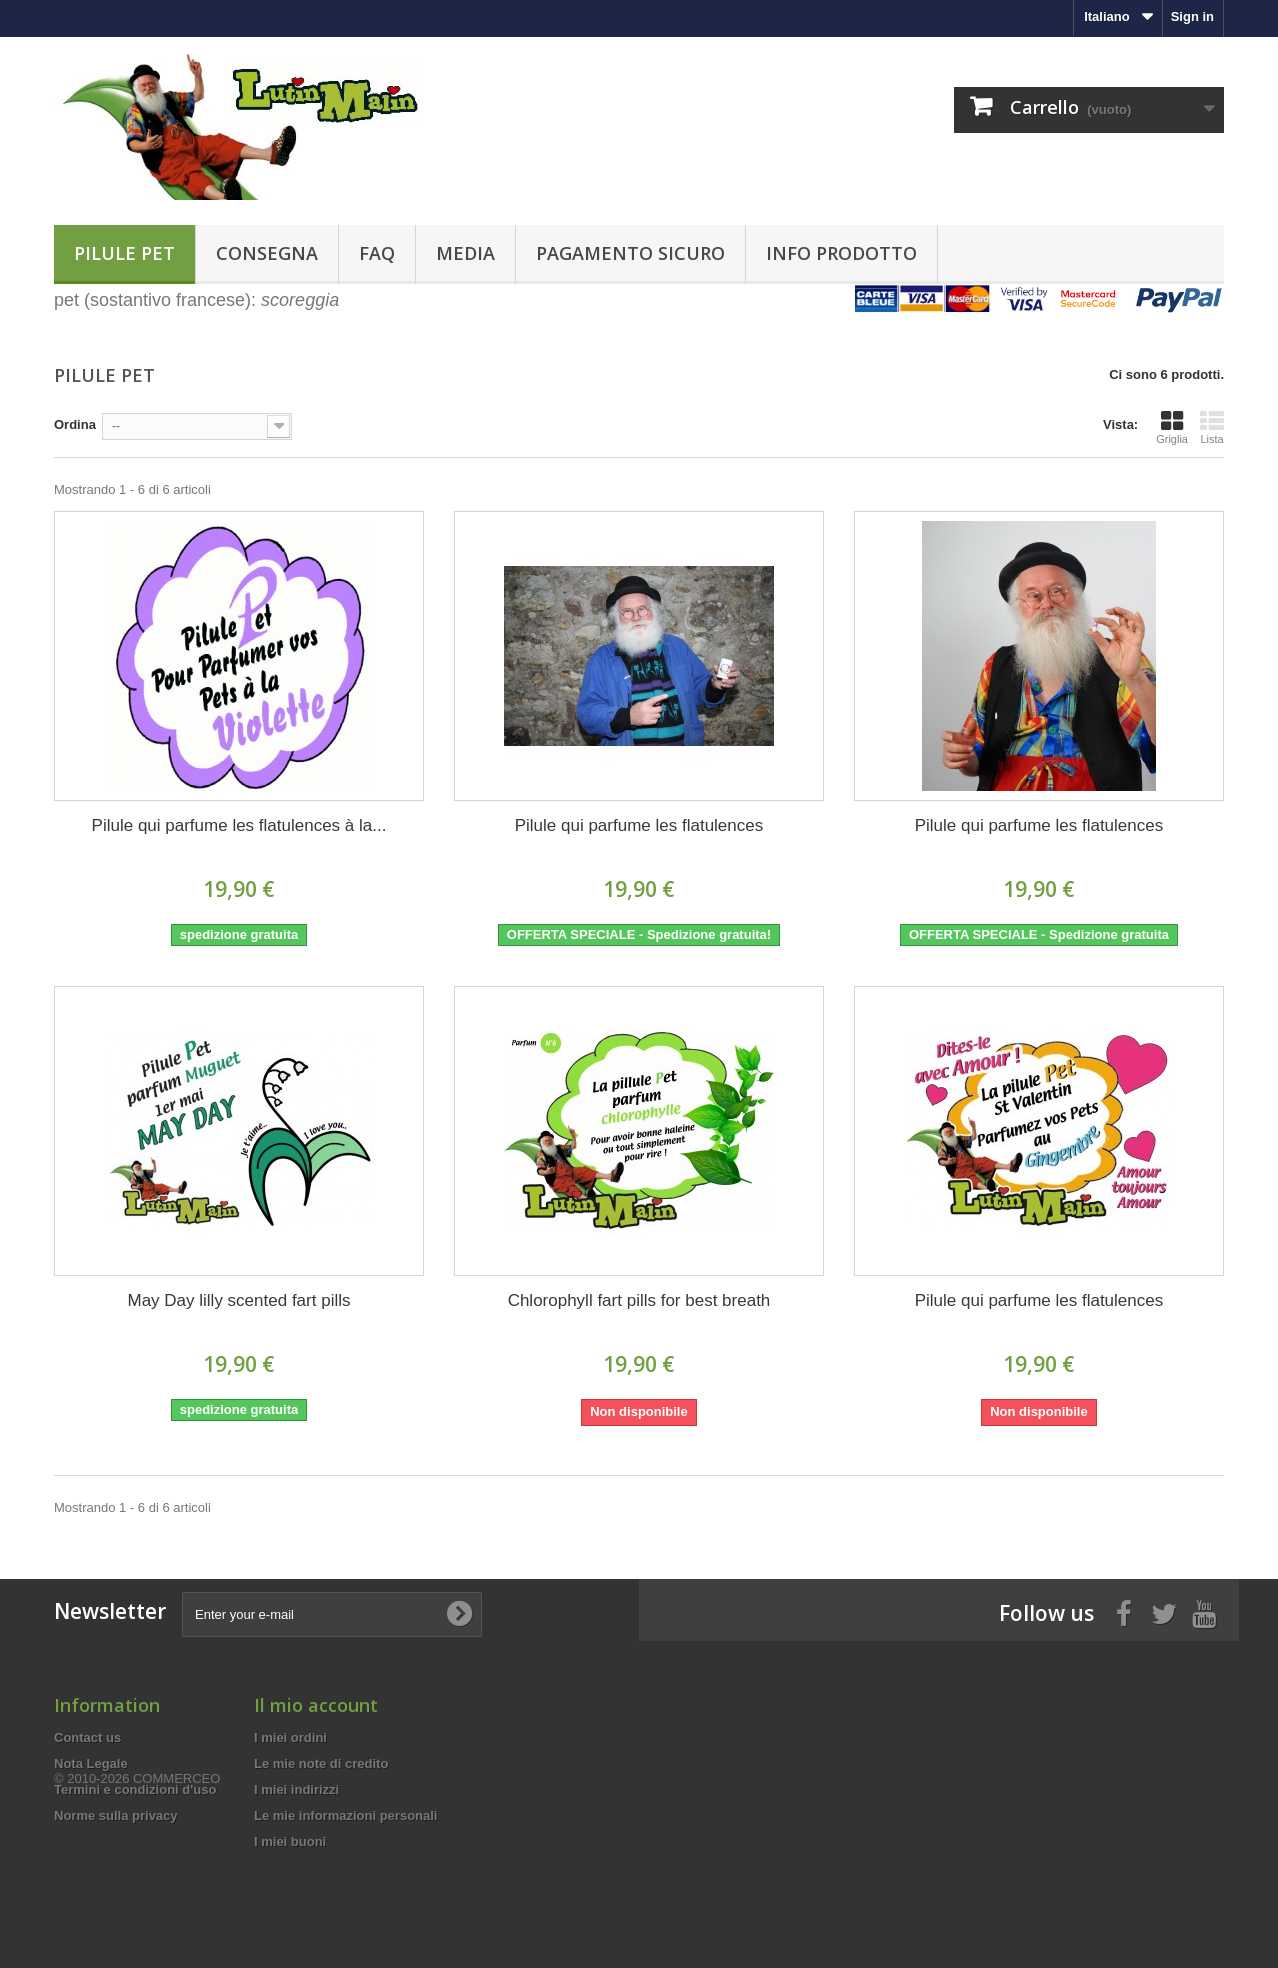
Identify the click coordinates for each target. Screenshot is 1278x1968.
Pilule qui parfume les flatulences (639, 825)
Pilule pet (124, 253)
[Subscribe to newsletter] (459, 1614)
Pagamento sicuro (630, 253)
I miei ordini (290, 1737)
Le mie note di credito (321, 1763)
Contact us (87, 1737)
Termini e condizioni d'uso (135, 1789)
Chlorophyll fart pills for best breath (639, 1300)
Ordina (75, 424)
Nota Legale (91, 1763)
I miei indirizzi (296, 1789)
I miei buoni (290, 1841)
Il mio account (316, 1705)
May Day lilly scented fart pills (239, 1300)
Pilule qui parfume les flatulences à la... (239, 825)
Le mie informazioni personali (345, 1815)
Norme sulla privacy (116, 1815)
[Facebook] (1124, 1612)
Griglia (1172, 427)
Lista (1212, 427)
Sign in (1192, 16)
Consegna (267, 253)
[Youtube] (1204, 1612)
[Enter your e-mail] (332, 1614)
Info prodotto (841, 253)
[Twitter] (1164, 1612)
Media (465, 253)
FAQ (377, 253)
